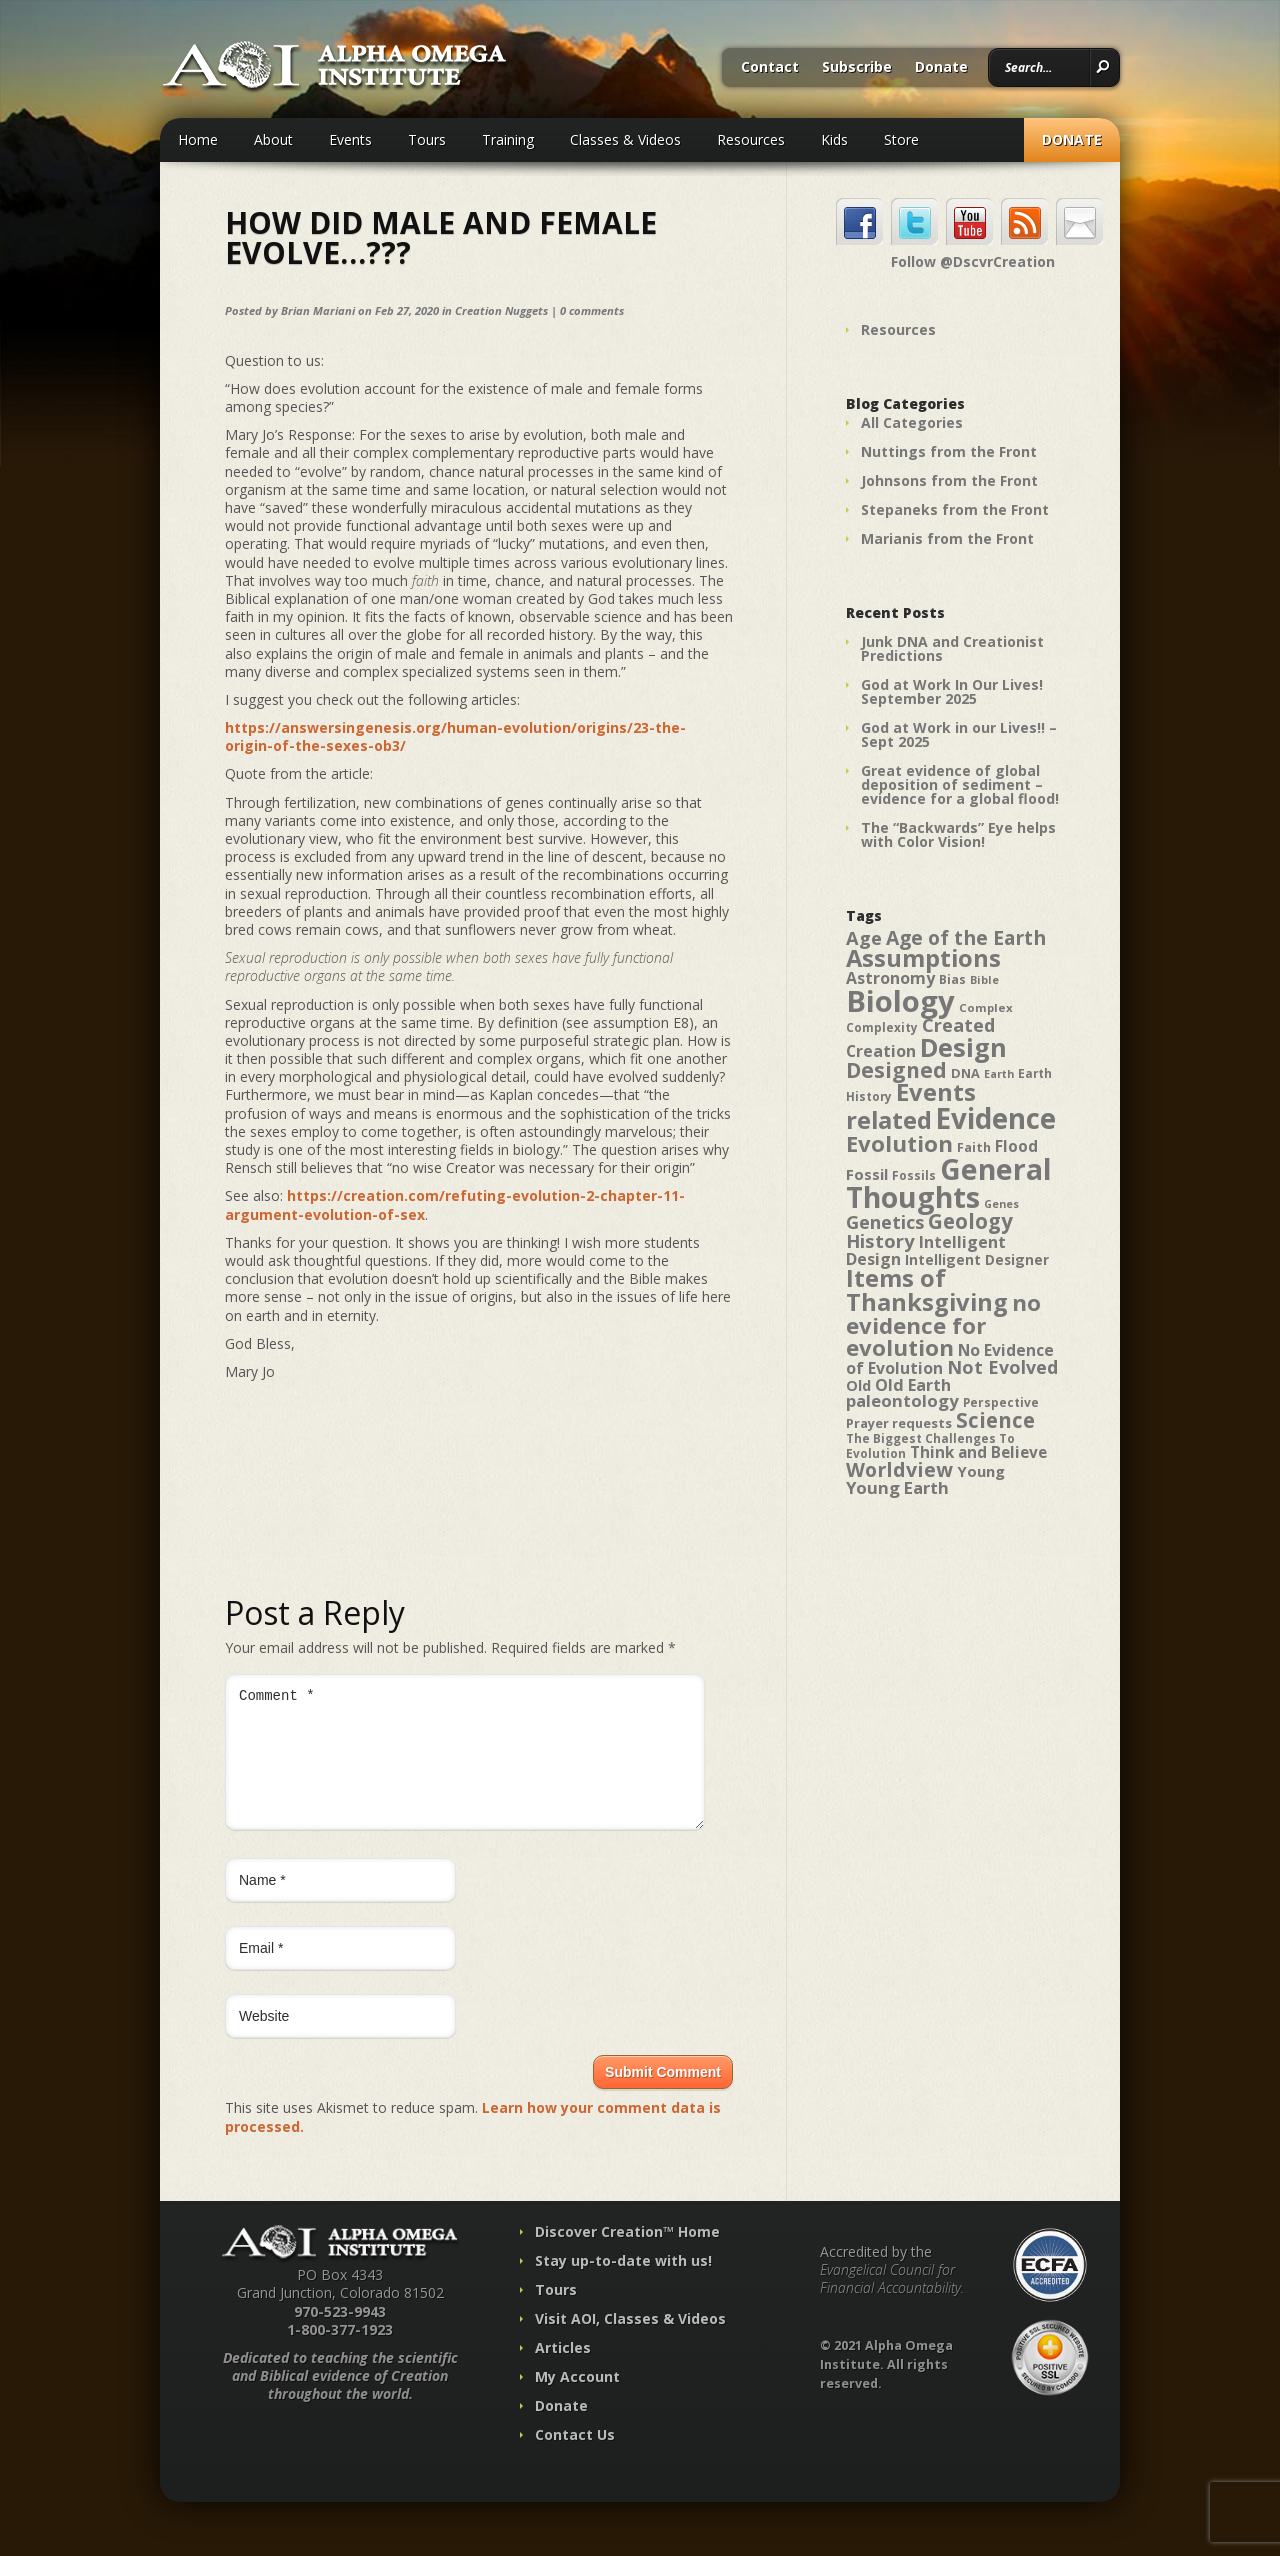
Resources (751, 139)
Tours (427, 139)
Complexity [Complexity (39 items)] (882, 1027)
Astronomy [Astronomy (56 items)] (890, 978)
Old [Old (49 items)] (858, 1385)
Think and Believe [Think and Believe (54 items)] (978, 1452)
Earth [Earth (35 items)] (999, 1074)
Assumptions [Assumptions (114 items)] (923, 958)
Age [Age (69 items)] (864, 937)
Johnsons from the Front (949, 480)
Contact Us (575, 2458)
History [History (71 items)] (880, 1240)
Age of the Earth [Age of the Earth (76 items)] (966, 937)
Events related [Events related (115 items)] (911, 1106)
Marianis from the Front (947, 538)
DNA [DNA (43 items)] (965, 1073)
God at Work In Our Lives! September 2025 (952, 691)
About (273, 139)
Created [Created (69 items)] (958, 1024)
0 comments (592, 310)
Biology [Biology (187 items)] (900, 1001)
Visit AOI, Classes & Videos (630, 2342)
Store (901, 139)
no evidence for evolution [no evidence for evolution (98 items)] (943, 1325)
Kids (834, 139)
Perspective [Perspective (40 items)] (1001, 1402)
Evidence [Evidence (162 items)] (996, 1118)
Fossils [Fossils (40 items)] (914, 1175)
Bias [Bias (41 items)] (952, 979)
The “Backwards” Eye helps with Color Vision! (958, 834)
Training (508, 139)
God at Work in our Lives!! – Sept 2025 (959, 734)
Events (350, 139)
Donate (941, 68)
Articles (563, 2371)
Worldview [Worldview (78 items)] (899, 1469)
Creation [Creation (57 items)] (881, 1051)
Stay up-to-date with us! (623, 2284)
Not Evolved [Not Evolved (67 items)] (1002, 1367)
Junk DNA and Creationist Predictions (952, 648)
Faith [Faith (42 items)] (974, 1147)
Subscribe (857, 68)
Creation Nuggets (501, 310)
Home (198, 139)
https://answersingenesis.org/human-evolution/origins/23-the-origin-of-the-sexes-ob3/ (455, 736)
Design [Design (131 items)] (963, 1047)
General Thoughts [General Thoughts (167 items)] (949, 1183)
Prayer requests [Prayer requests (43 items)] (899, 1423)
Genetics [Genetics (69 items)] (885, 1221)
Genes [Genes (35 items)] (1001, 1204)
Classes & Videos (625, 139)
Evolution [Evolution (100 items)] (899, 1143)
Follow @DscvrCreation (973, 262)
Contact (770, 68)
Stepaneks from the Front (955, 509)
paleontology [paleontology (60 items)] (902, 1400)
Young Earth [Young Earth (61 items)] (897, 1487)
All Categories (912, 422)
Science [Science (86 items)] (995, 1420)
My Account (577, 2400)
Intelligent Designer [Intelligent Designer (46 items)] (977, 1260)
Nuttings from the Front (949, 451)
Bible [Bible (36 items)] (984, 979)
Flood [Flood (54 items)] (1016, 1146)
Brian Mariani (318, 310)
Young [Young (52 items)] (981, 1471)
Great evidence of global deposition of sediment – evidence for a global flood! (960, 784)
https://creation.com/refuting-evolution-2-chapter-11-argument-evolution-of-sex (455, 1204)
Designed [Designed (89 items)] (896, 1070)
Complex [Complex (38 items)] (986, 1007)
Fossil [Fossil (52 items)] (867, 1174)
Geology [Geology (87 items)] (970, 1221)
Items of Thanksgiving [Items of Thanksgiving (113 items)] (927, 1290)
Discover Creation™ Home (627, 2255)
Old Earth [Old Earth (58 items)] (913, 1385)
